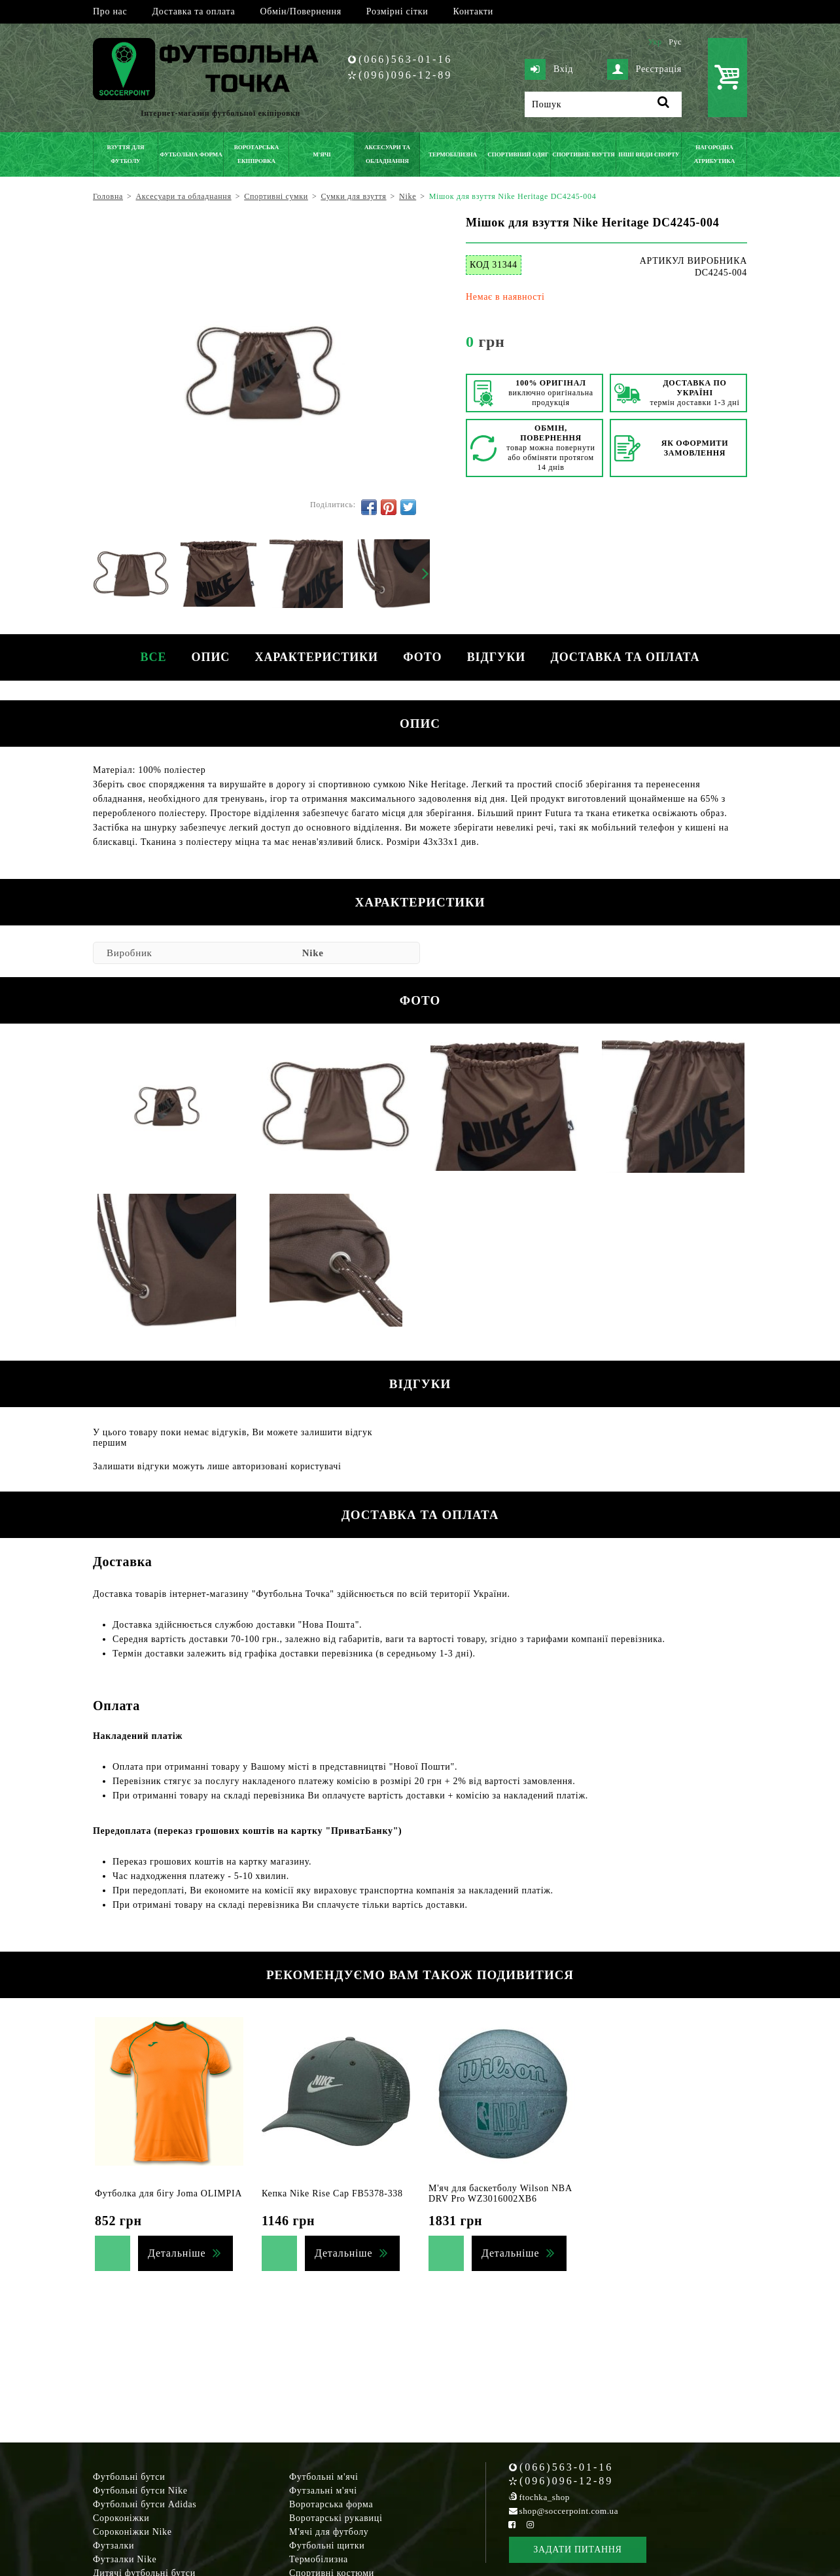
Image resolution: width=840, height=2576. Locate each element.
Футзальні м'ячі (323, 2491)
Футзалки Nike (124, 2559)
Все (150, 657)
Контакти (473, 11)
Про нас (110, 11)
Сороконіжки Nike (132, 2532)
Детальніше (176, 2253)
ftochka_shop (544, 2497)
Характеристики (315, 657)
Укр (654, 41)
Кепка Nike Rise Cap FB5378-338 (332, 2193)
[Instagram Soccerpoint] (530, 2525)
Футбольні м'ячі (324, 2477)
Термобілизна (318, 2559)
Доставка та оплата (193, 11)
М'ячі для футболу (329, 2532)
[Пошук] (603, 104)
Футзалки (113, 2545)
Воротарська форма (331, 2504)
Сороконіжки (121, 2518)
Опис (209, 657)
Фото (423, 657)
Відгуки (497, 657)
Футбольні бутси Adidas (145, 2504)
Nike (313, 953)
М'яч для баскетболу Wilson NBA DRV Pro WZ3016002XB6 (500, 2193)
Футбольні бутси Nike (140, 2491)
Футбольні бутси (129, 2477)
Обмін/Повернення (300, 11)
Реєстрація (644, 69)
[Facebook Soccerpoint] (512, 2525)
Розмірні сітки (397, 11)
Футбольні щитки (327, 2545)
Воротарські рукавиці (336, 2518)
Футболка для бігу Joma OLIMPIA (168, 2193)
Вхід (549, 69)
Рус (675, 41)
